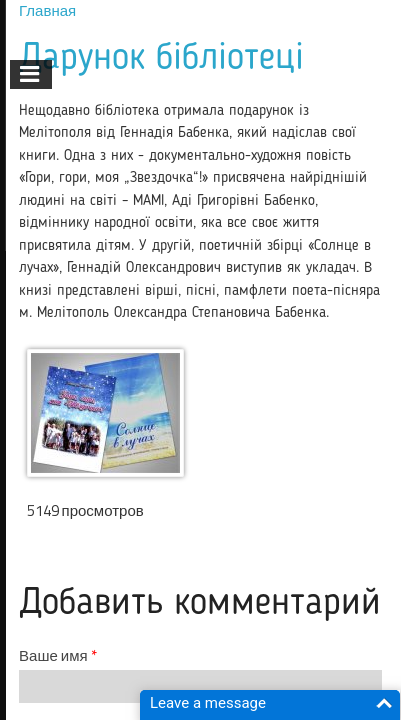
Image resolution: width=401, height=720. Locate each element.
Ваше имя (58, 656)
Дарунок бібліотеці (161, 58)
